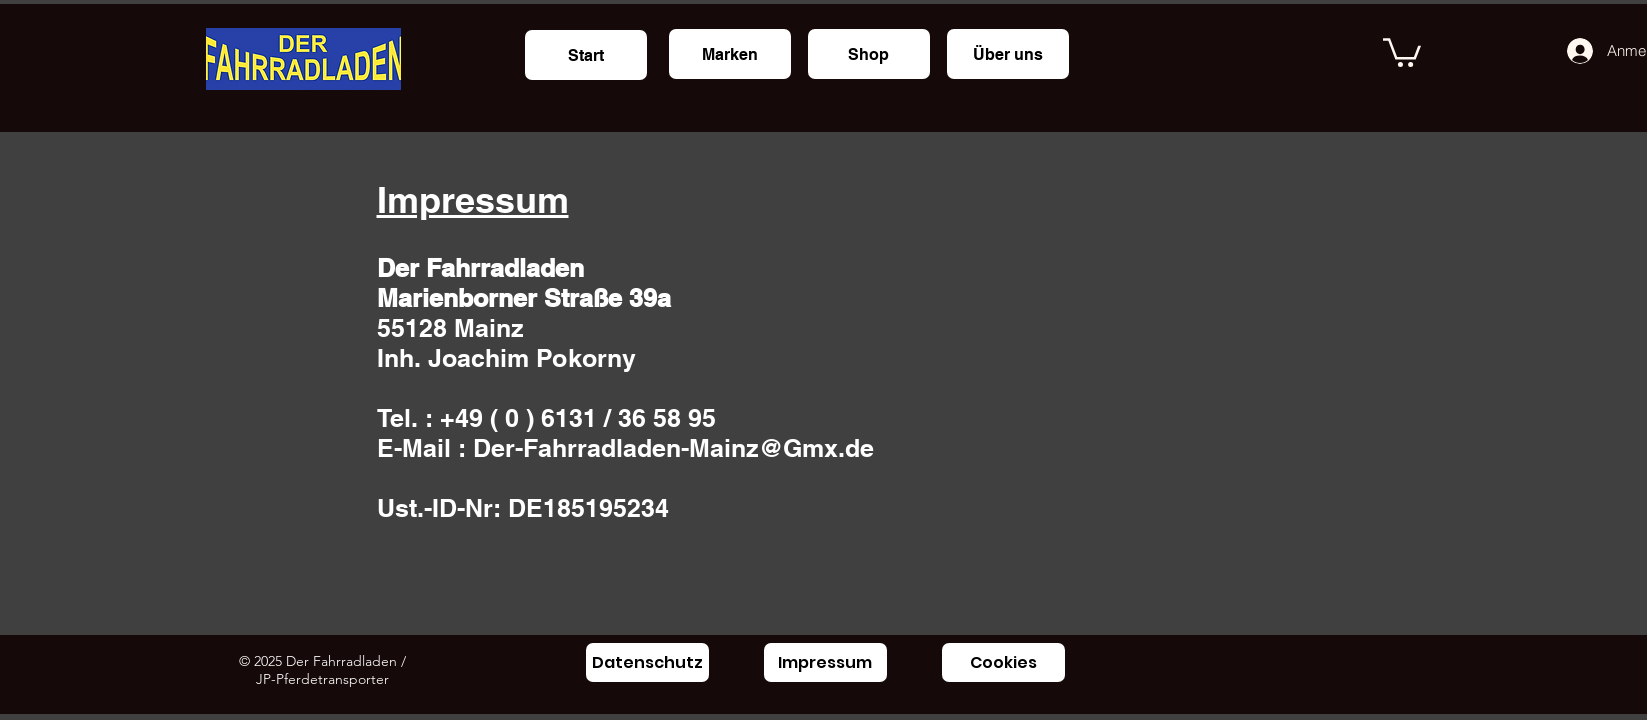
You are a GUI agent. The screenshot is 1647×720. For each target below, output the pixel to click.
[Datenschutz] (647, 662)
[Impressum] (825, 662)
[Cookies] (1003, 662)
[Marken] (730, 54)
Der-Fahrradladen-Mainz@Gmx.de (673, 448)
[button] (1402, 51)
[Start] (586, 55)
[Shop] (869, 54)
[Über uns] (1008, 54)
